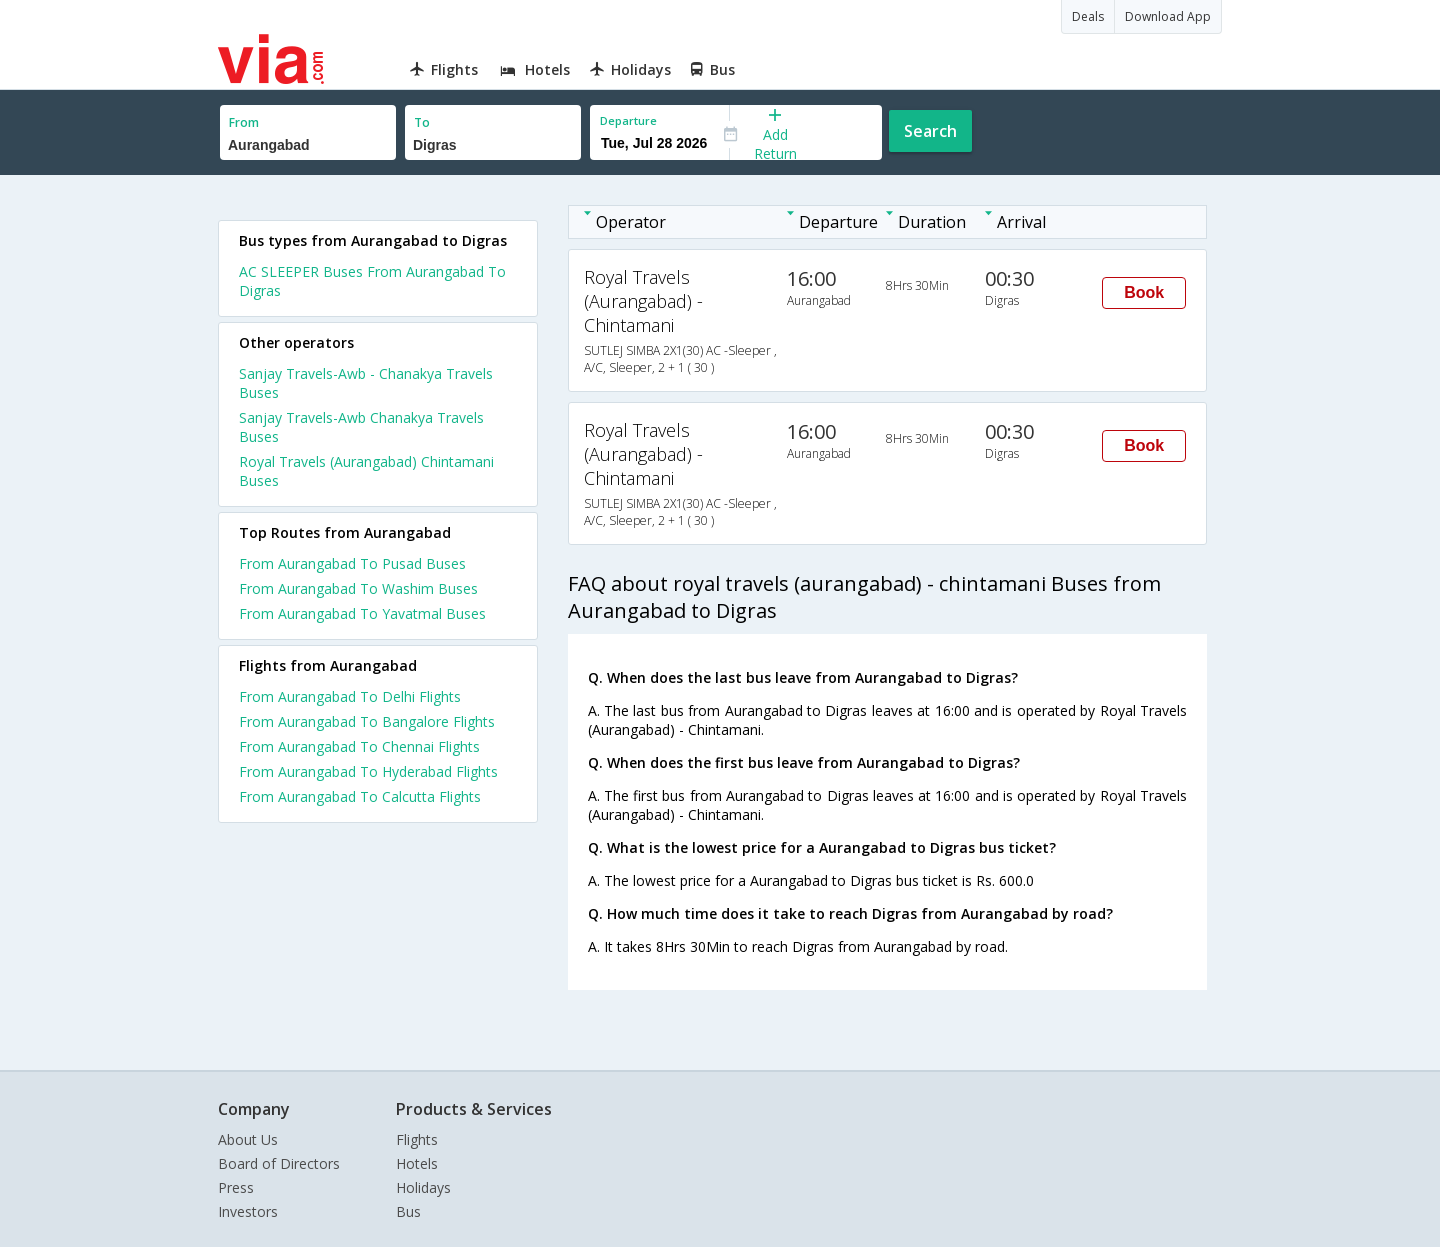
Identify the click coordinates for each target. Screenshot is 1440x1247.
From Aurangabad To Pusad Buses (352, 563)
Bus (408, 1211)
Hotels (417, 1163)
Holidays (423, 1187)
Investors (248, 1211)
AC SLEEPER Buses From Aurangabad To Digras (372, 281)
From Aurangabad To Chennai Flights (359, 746)
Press (236, 1187)
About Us (248, 1139)
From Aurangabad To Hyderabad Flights (368, 771)
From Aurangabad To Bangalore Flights (367, 721)
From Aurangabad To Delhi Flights (350, 696)
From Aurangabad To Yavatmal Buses (362, 613)
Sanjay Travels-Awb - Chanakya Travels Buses (366, 383)
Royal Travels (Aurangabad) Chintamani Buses (366, 471)
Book (1144, 292)
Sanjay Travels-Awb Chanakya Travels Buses (361, 427)
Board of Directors (279, 1163)
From (244, 122)
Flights (417, 1139)
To (422, 122)
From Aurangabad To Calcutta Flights (360, 796)
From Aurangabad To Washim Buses (358, 588)
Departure (628, 120)
